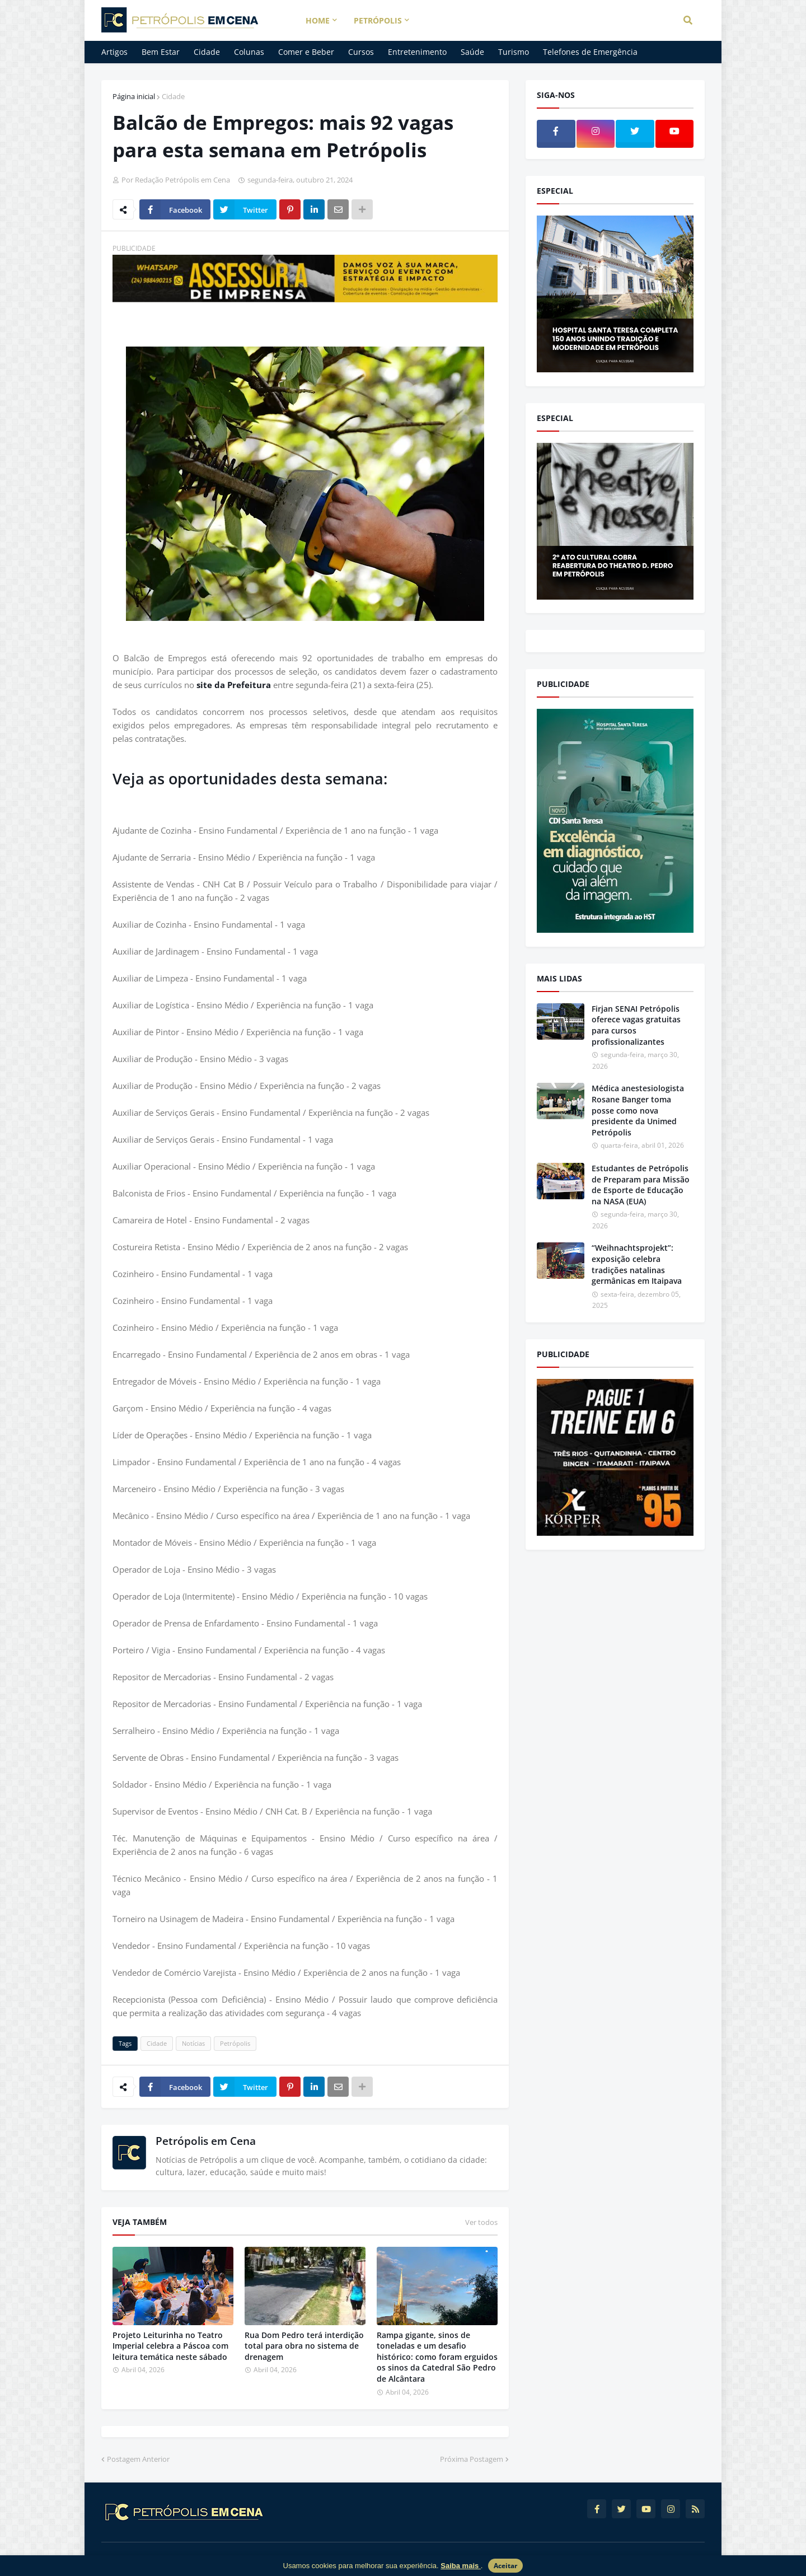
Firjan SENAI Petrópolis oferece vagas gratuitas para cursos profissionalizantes (636, 1025)
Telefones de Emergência (590, 51)
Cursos (361, 51)
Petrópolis (235, 2043)
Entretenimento (417, 51)
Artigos (114, 51)
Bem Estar (161, 51)
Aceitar (505, 2565)
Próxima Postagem (471, 2459)
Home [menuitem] (318, 20)
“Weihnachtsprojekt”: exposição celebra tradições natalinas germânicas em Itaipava (637, 1264)
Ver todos (481, 2222)
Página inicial (134, 96)
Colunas (249, 51)
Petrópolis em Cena (206, 2141)
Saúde (472, 51)
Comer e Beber (306, 51)
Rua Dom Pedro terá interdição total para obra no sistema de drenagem (304, 2346)
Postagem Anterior (138, 2459)
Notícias (193, 2043)
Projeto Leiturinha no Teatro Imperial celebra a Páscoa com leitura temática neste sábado (170, 2346)
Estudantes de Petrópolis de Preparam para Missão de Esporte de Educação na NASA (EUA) (641, 1185)
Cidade (207, 51)
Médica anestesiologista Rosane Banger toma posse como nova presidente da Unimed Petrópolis (638, 1110)
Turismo (513, 51)
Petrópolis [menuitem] (378, 20)
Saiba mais (461, 2565)
